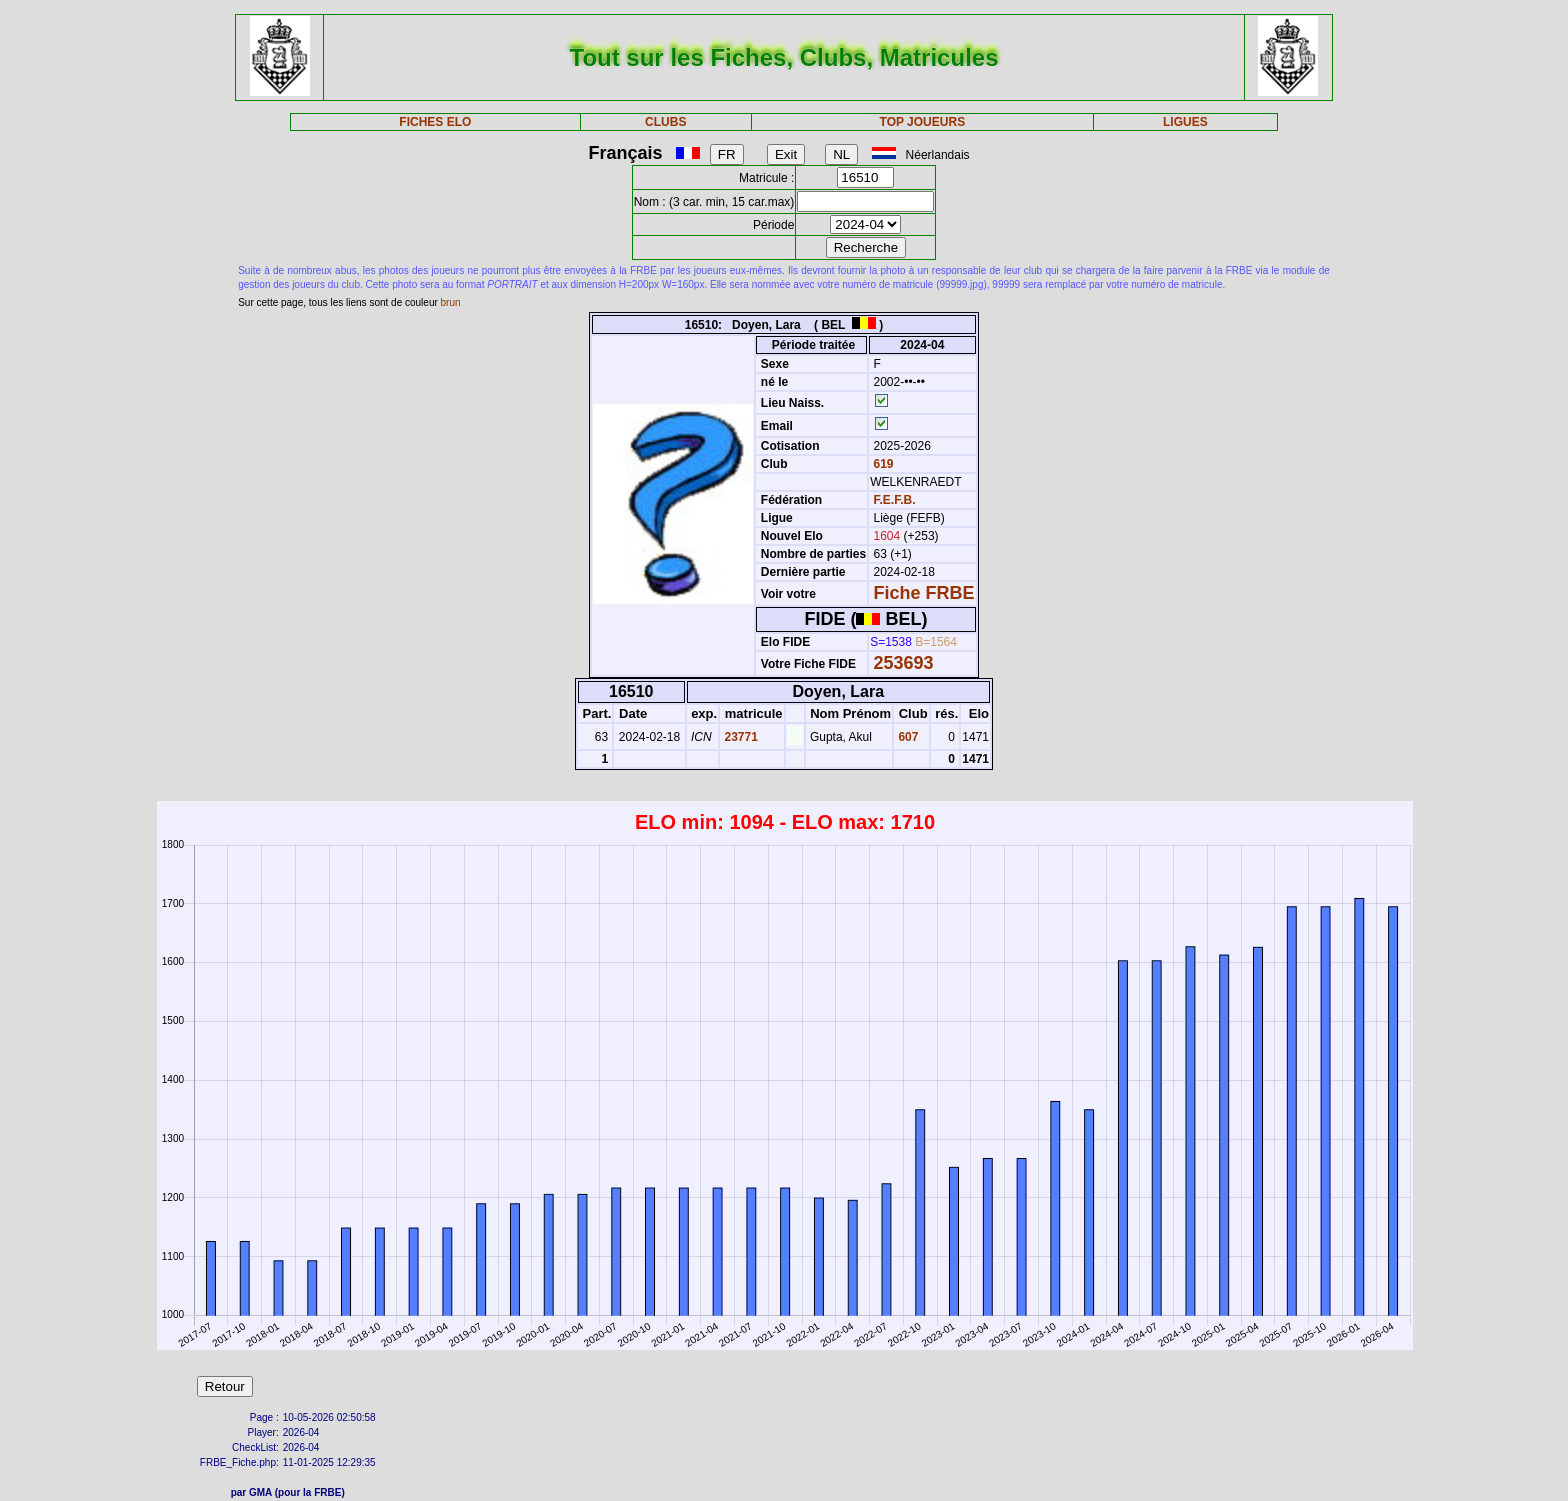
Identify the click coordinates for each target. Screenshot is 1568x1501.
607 (906, 737)
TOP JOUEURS (923, 122)
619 (881, 464)
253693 (904, 663)
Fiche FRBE (924, 593)
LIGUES (1185, 122)
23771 (739, 737)
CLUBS (665, 122)
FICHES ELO (435, 122)
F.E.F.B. (895, 500)
